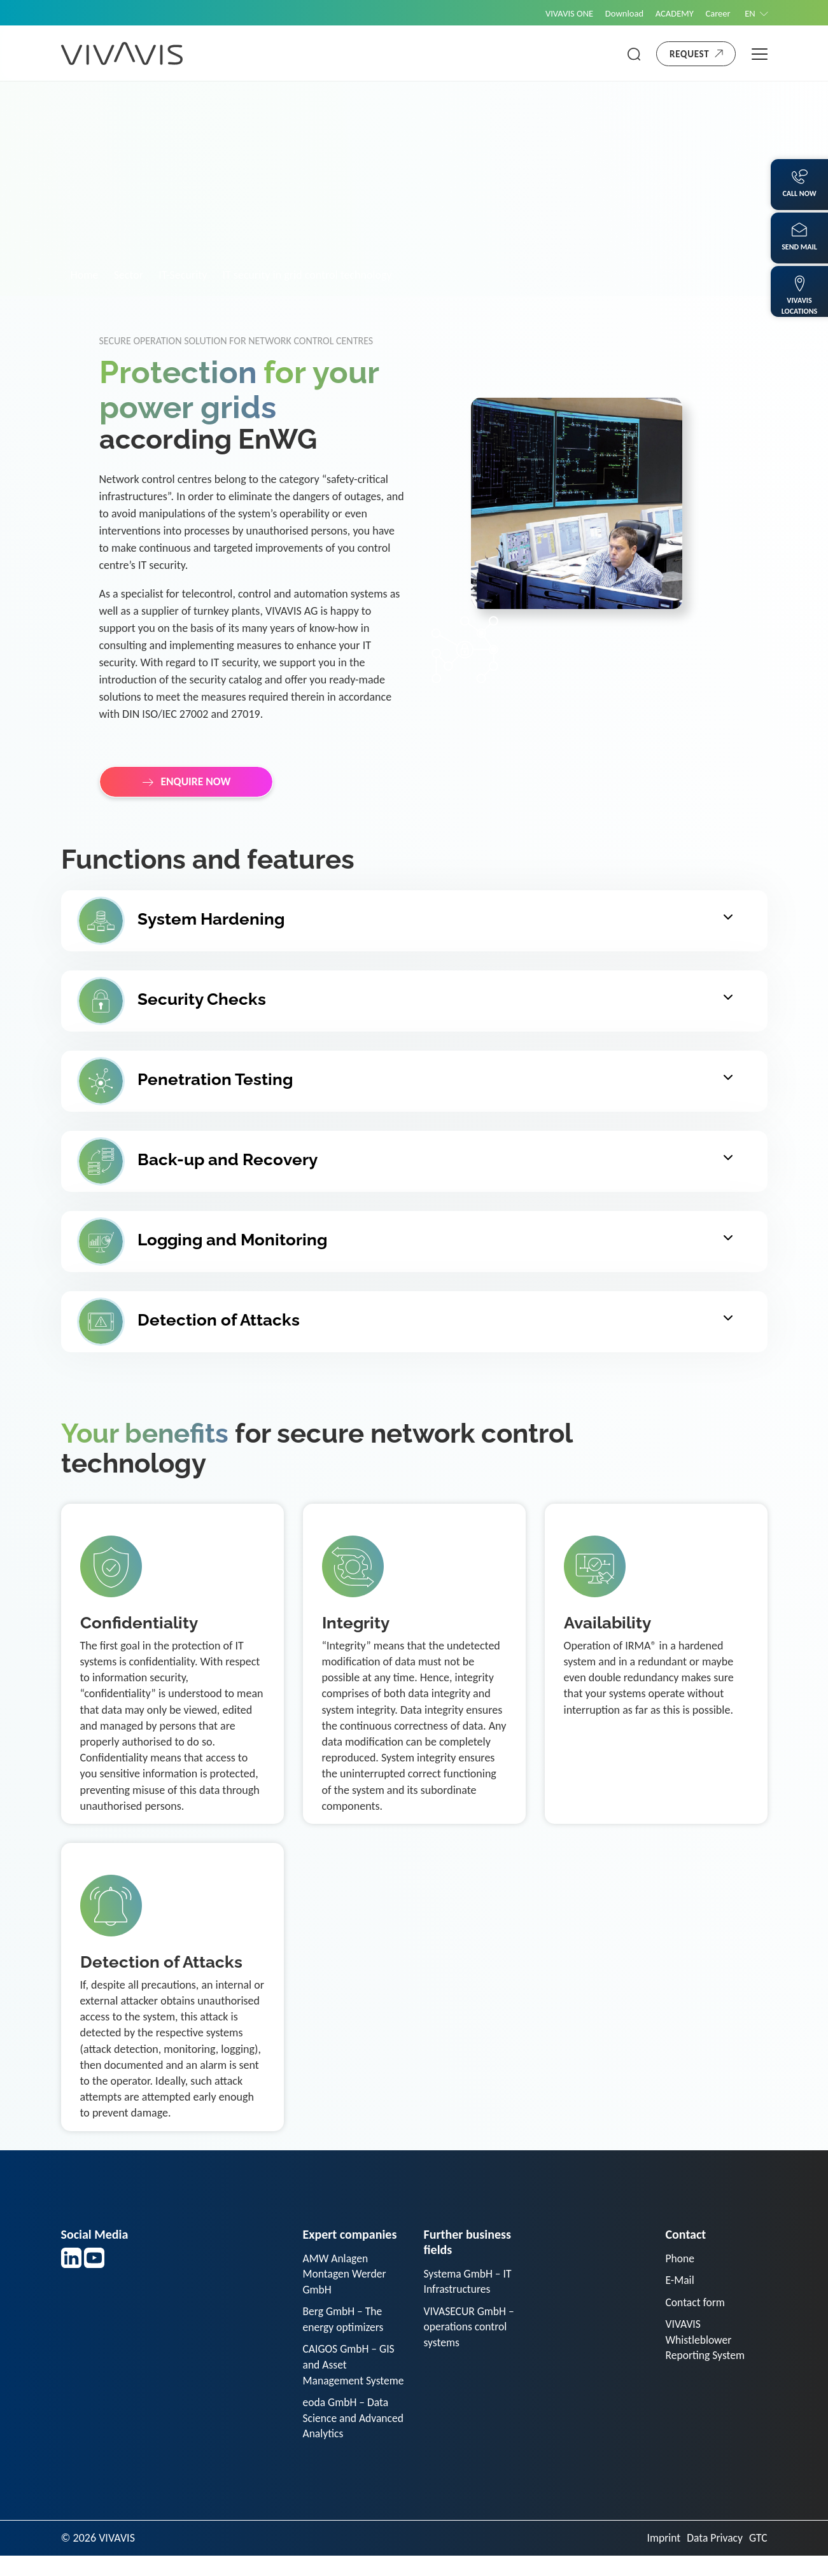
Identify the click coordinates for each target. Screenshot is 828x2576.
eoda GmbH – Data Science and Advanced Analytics (348, 2438)
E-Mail (680, 2281)
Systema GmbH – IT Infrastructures (469, 2282)
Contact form (696, 2303)
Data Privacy (713, 2558)
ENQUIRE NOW (197, 782)
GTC (757, 2558)
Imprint (661, 2558)
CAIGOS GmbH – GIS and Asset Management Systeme (350, 2375)
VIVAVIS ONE (561, 13)
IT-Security (182, 275)
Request (689, 54)
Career (715, 13)
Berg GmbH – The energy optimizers (344, 2321)
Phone (681, 2258)
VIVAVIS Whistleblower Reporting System (706, 2342)
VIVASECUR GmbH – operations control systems (470, 2328)
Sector (128, 275)
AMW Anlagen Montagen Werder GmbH (345, 2274)
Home (85, 275)
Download (618, 13)
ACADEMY (670, 13)
